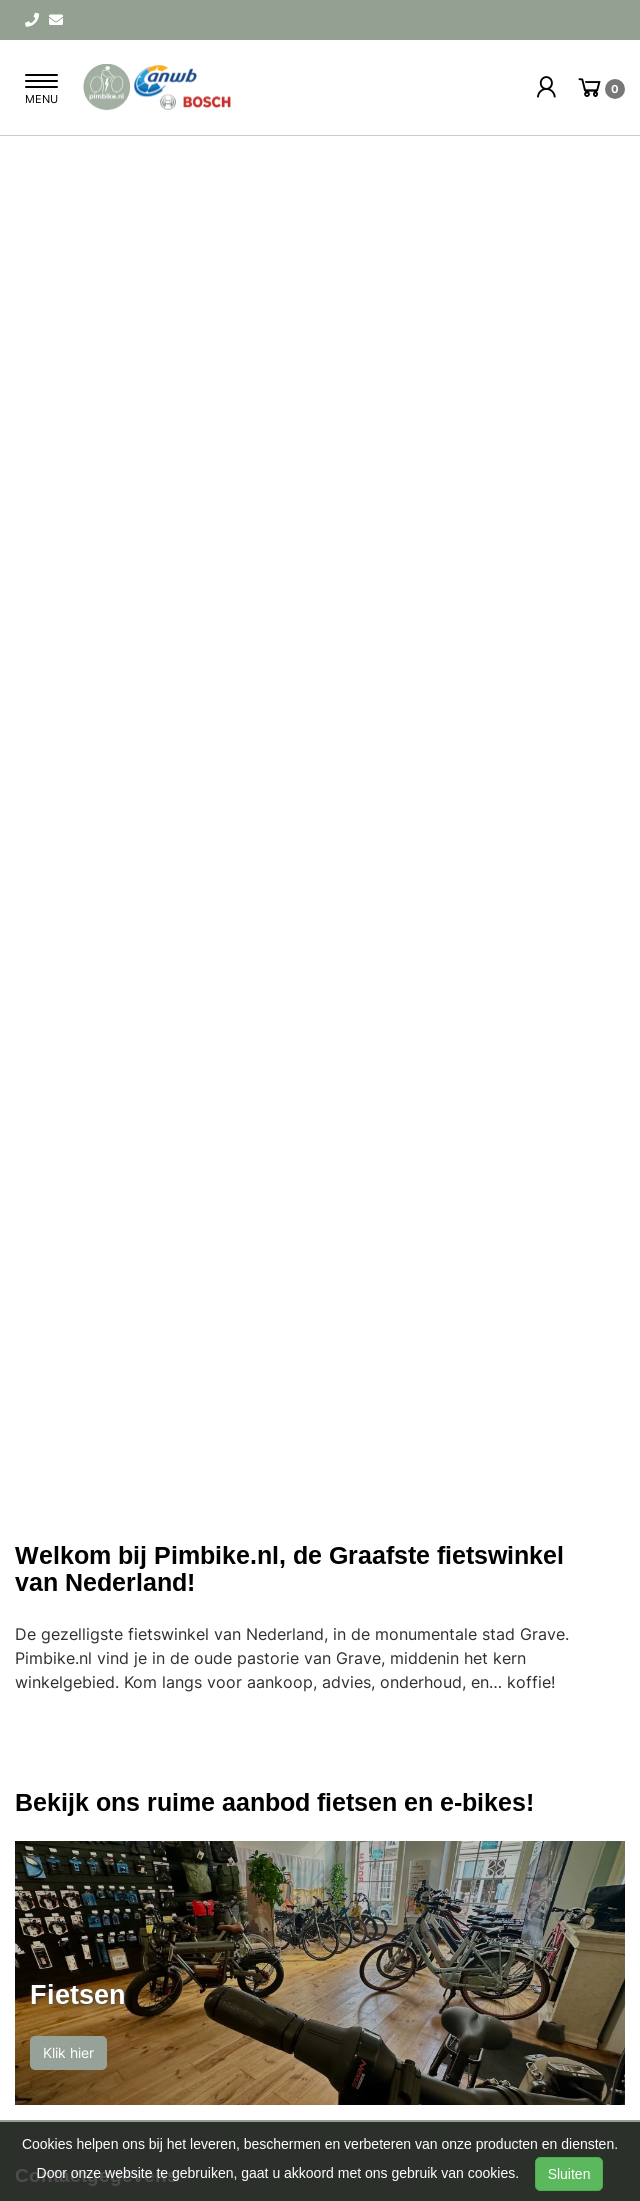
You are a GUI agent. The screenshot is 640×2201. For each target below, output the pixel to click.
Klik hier (68, 2052)
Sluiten (569, 2174)
